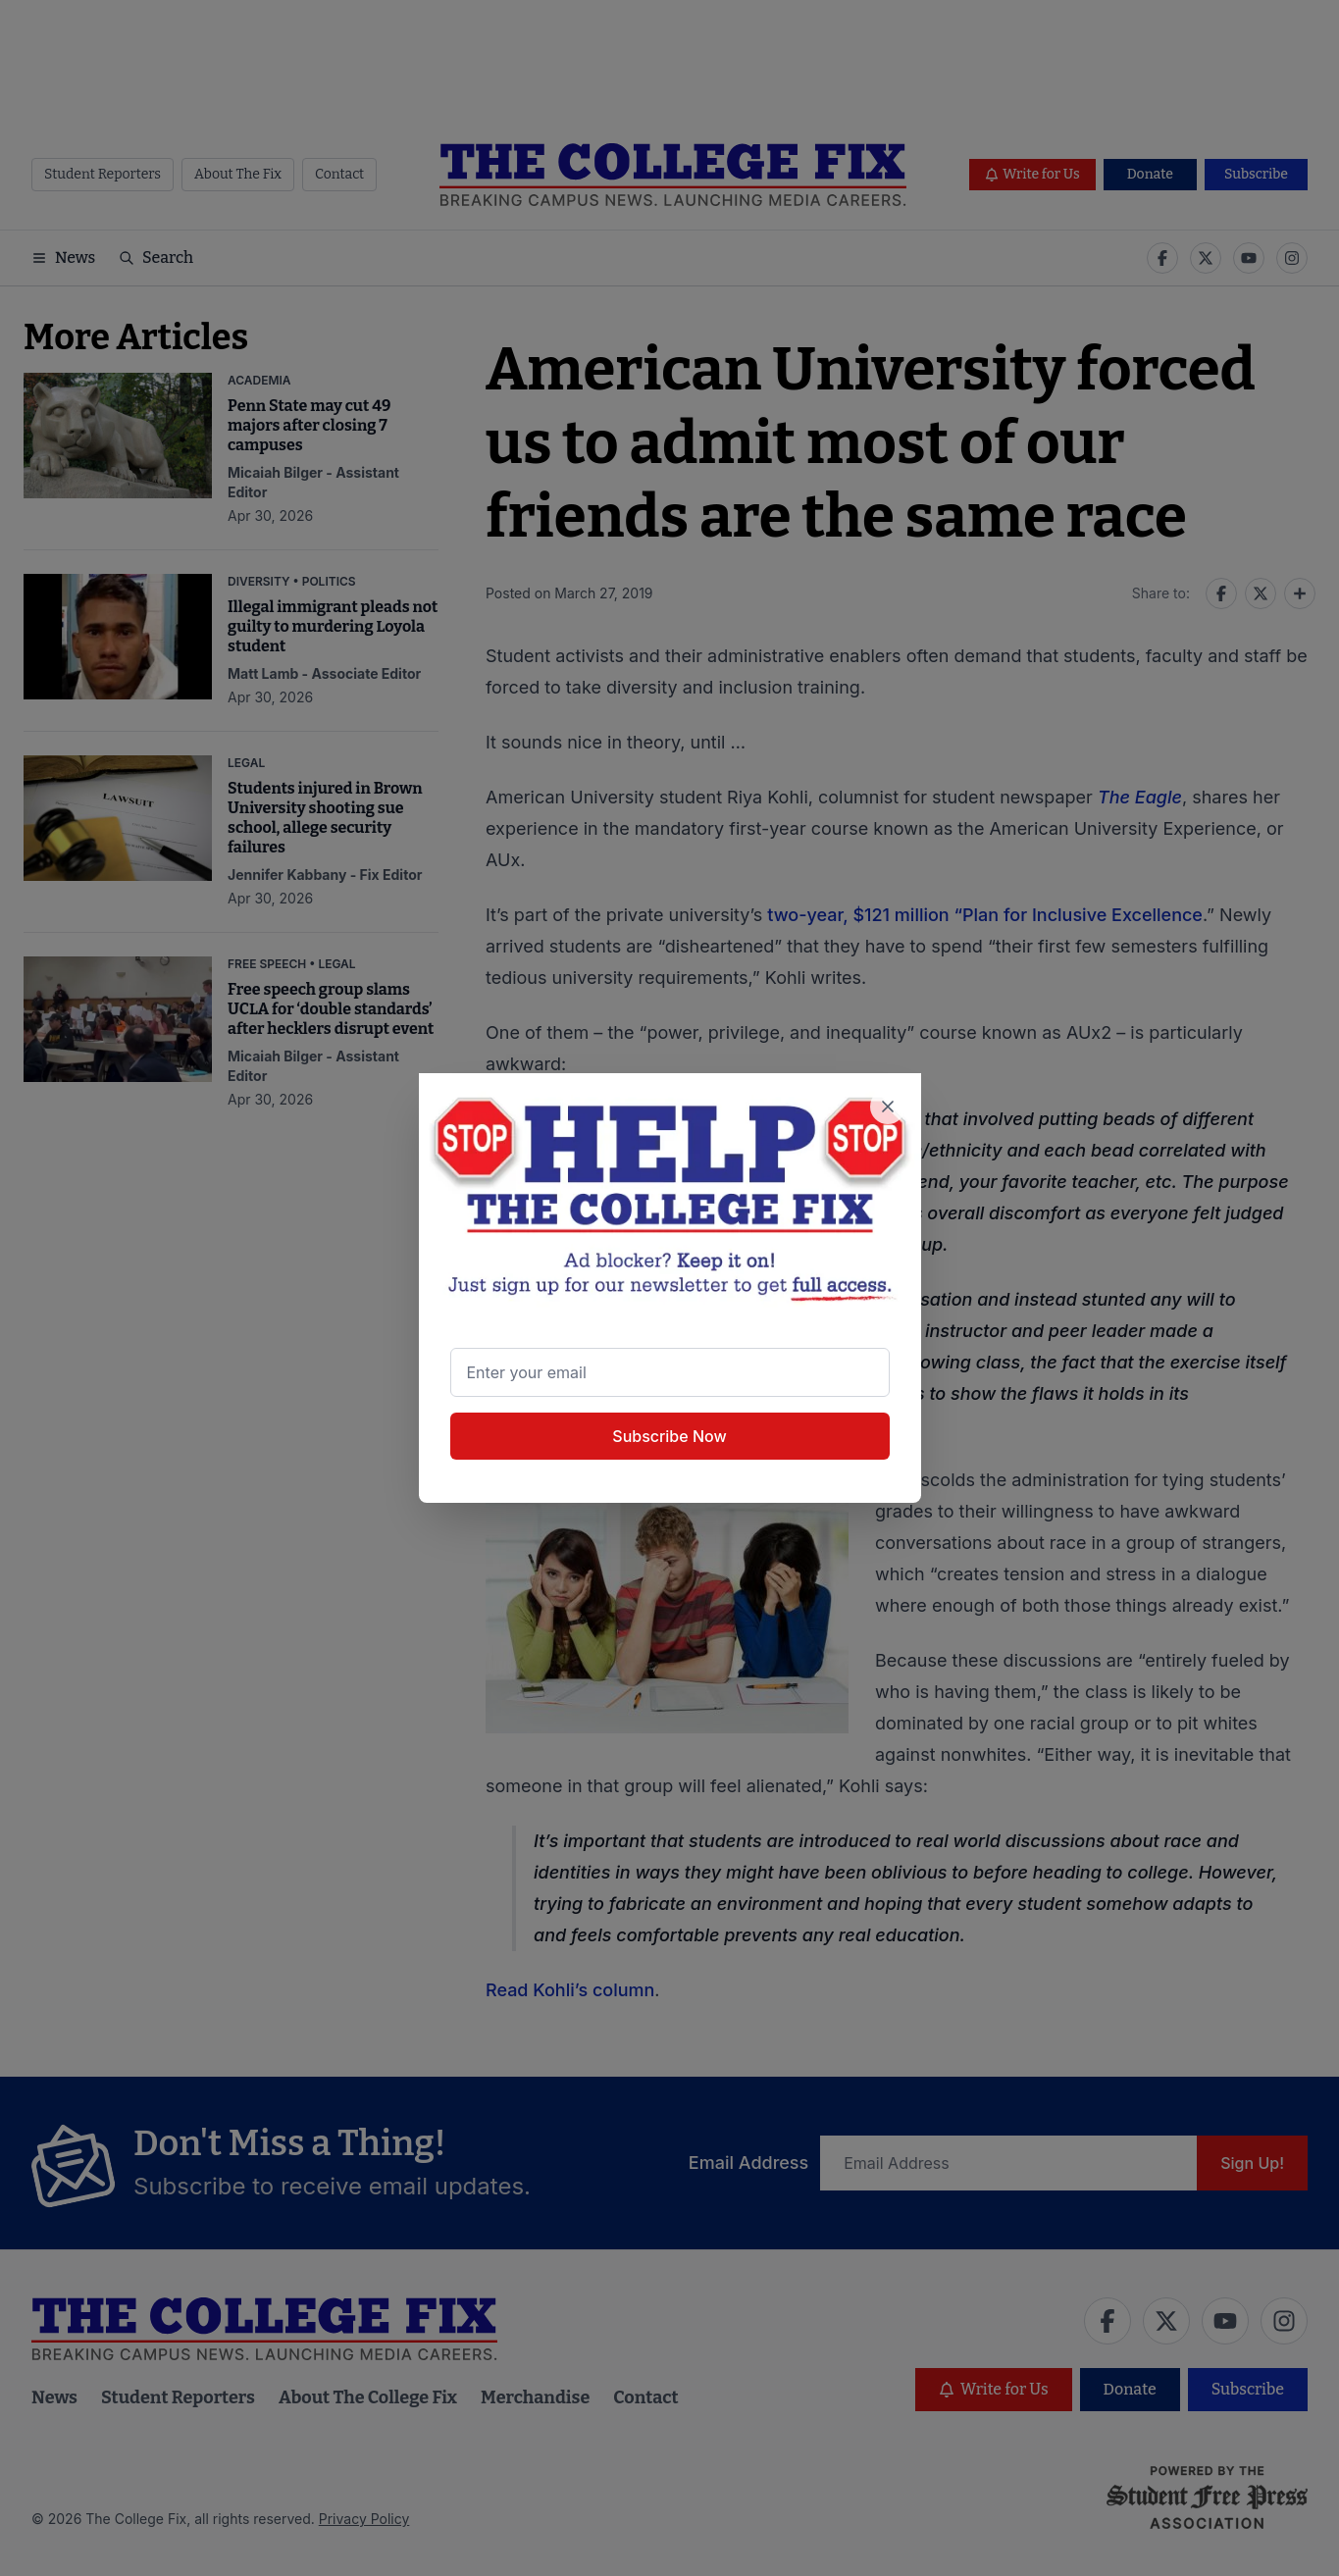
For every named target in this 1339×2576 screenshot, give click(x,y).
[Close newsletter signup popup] (887, 1106)
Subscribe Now (669, 1436)
